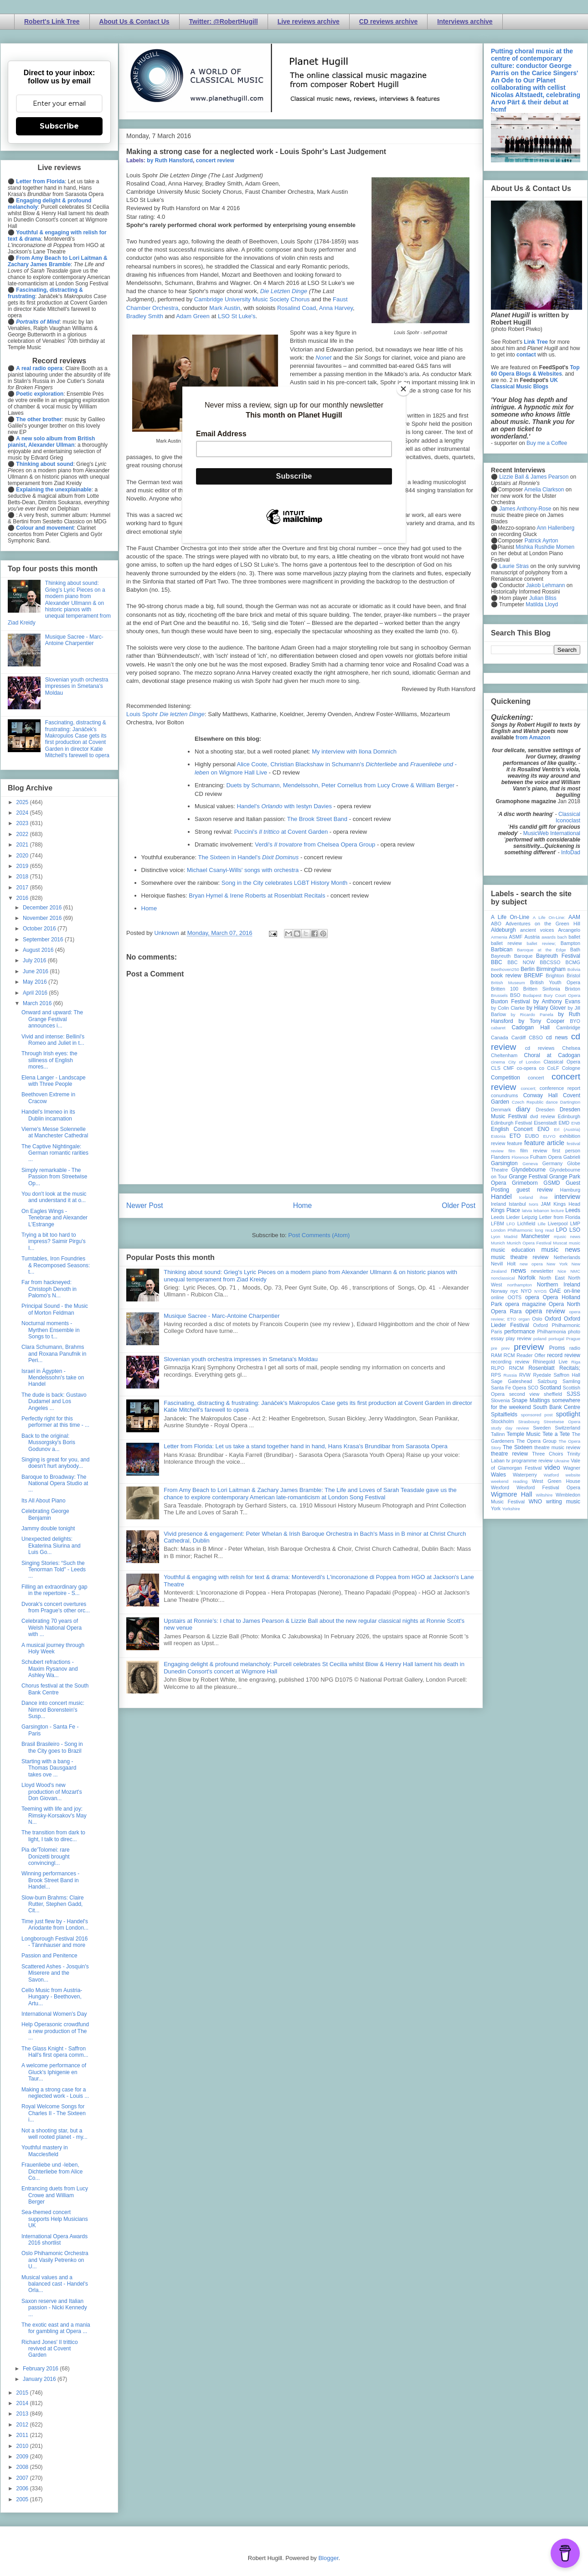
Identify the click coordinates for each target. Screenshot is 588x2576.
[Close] (403, 389)
